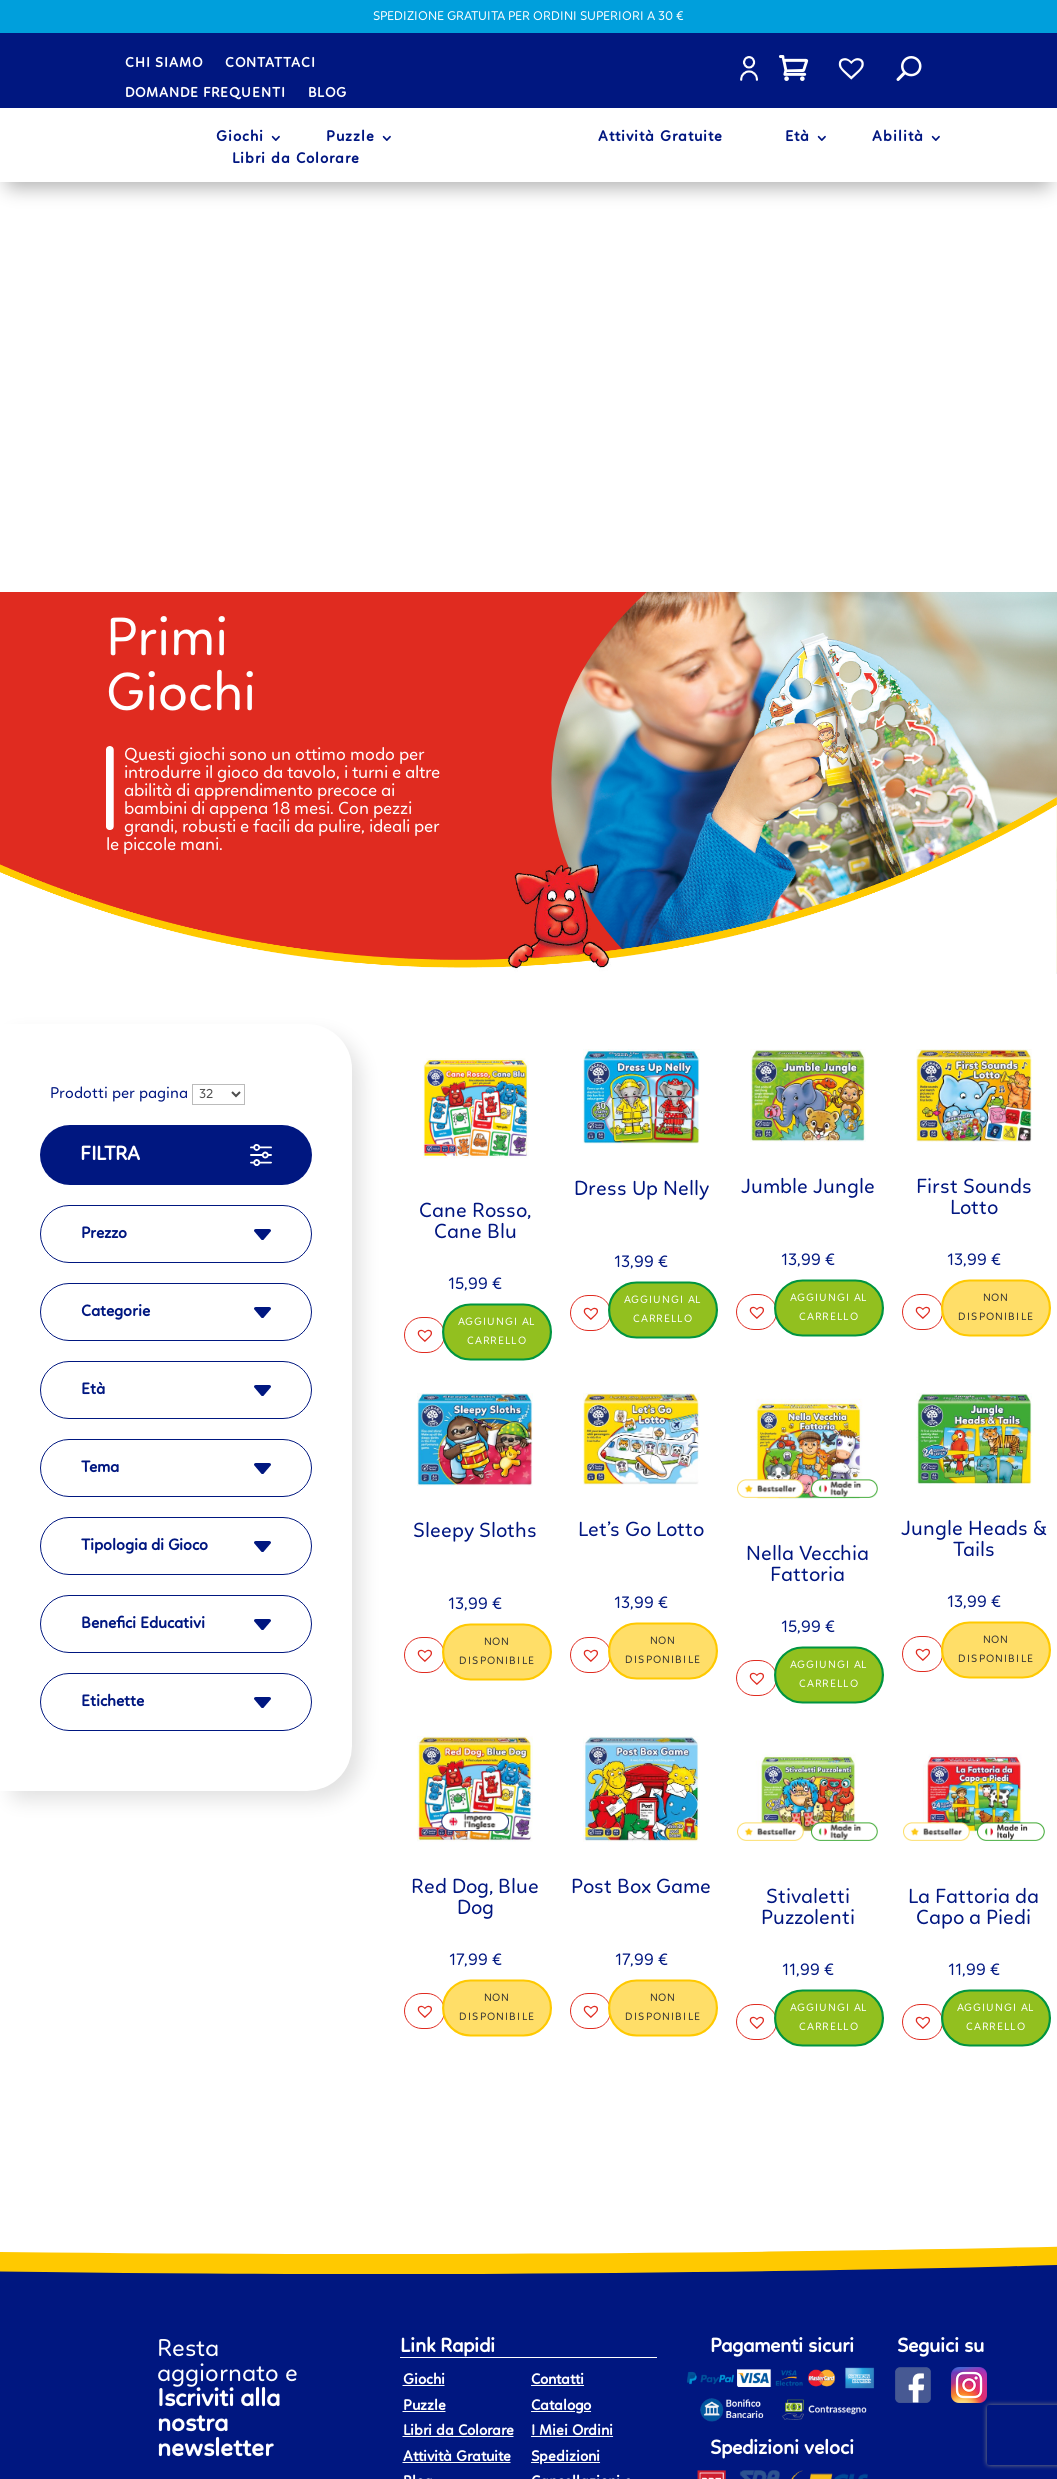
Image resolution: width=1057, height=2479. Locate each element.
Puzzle (350, 138)
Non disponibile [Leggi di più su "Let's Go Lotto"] (663, 1241)
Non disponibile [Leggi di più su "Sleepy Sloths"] (497, 1241)
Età (797, 138)
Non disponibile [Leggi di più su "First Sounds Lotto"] (996, 898)
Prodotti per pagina (119, 685)
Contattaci (270, 63)
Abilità (898, 138)
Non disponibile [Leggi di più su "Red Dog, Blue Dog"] (497, 1598)
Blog (327, 93)
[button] (424, 925)
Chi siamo (164, 63)
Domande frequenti (205, 93)
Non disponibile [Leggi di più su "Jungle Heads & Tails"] (996, 1240)
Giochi (240, 138)
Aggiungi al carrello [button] (497, 921)
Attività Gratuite (660, 138)
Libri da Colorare (296, 160)
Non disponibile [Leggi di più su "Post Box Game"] (663, 1597)
